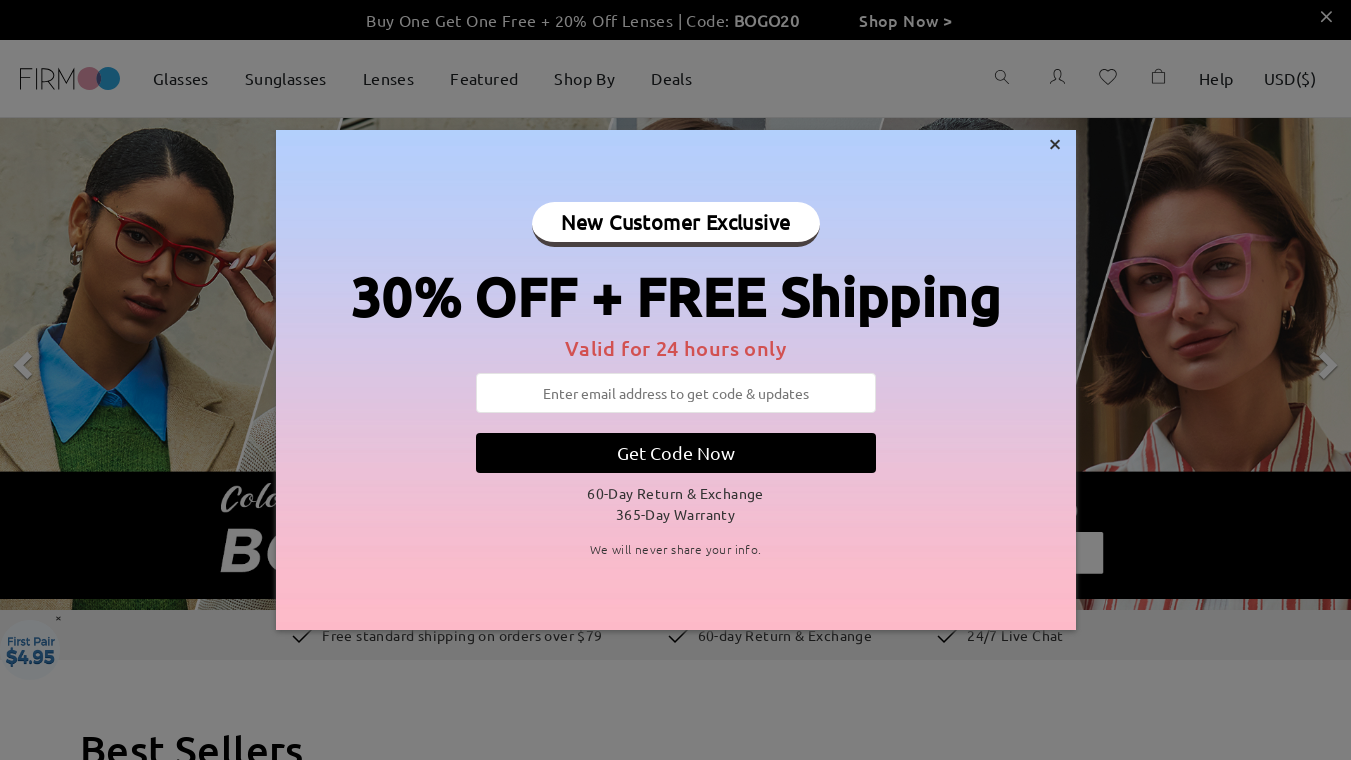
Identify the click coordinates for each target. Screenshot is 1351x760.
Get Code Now (676, 452)
